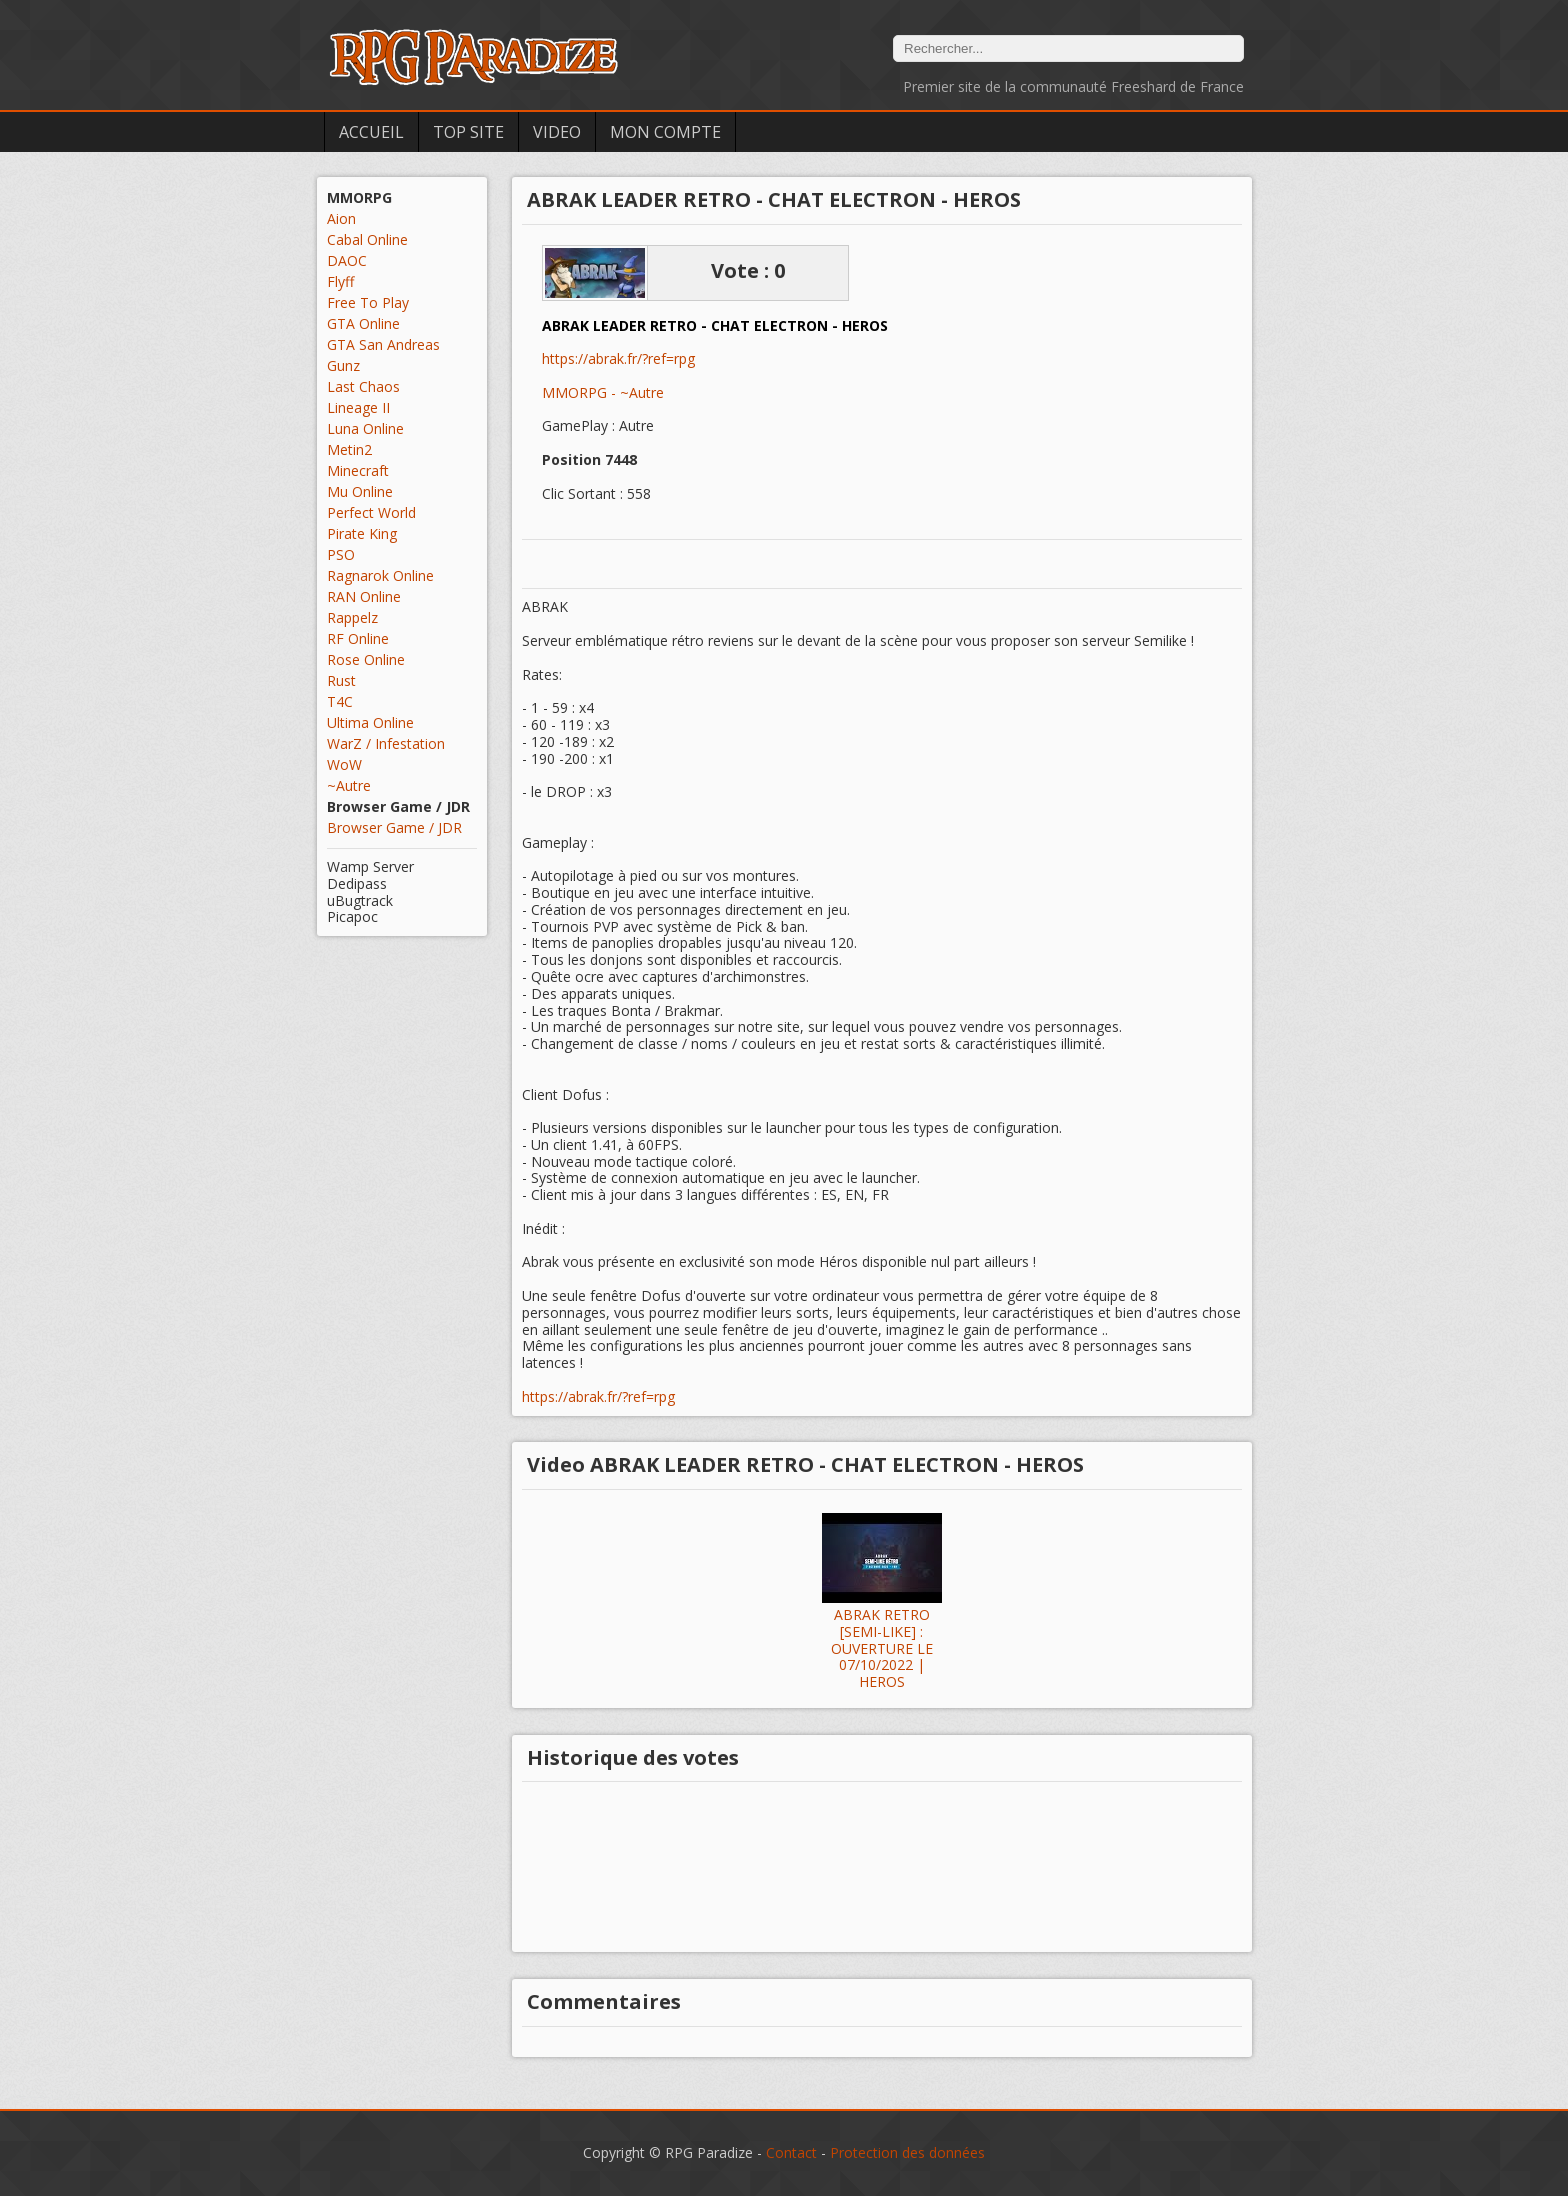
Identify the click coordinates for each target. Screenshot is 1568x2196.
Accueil (371, 132)
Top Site (468, 132)
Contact (791, 2152)
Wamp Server (370, 866)
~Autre (349, 785)
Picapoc (352, 916)
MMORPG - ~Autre (603, 392)
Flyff (340, 281)
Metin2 (349, 449)
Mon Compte (665, 132)
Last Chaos (363, 386)
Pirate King (362, 533)
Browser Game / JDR (394, 827)
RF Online (358, 638)
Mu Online (360, 491)
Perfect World (371, 512)
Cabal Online (367, 239)
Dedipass (357, 883)
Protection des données (907, 2152)
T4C (340, 701)
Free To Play (368, 302)
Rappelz (352, 617)
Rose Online (366, 659)
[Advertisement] (402, 1263)
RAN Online (364, 596)
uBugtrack (360, 900)
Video (557, 132)
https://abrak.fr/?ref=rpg (618, 359)
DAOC (347, 260)
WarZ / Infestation (386, 743)
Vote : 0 (748, 270)
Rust (341, 680)
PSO (341, 554)
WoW (344, 764)
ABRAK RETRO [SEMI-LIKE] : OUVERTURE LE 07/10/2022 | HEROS (882, 1649)
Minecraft (358, 470)
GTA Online (363, 323)
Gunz (343, 365)
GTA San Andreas (383, 344)
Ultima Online (370, 722)
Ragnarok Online (380, 575)
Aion (341, 218)
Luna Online (365, 428)
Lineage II (358, 407)
